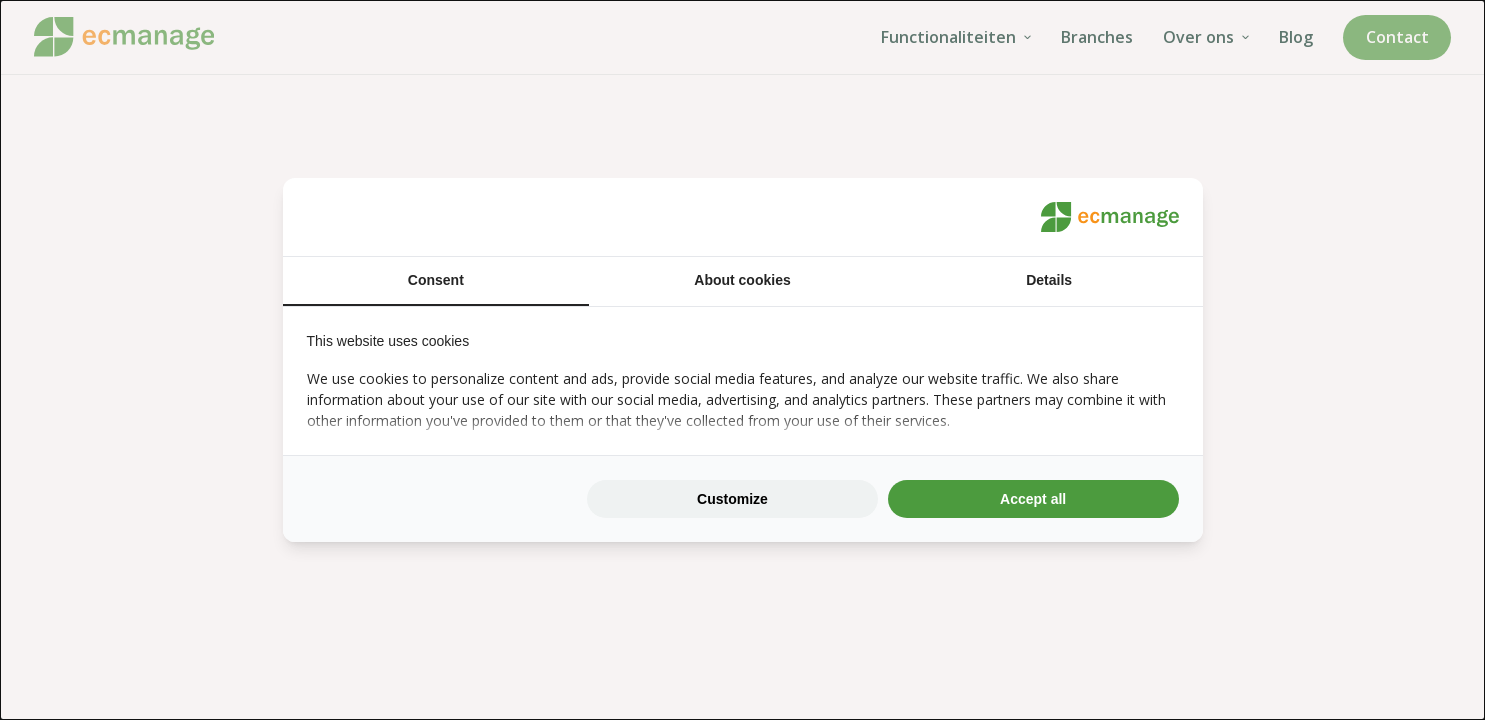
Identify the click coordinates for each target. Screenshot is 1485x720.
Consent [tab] (436, 280)
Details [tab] (1049, 280)
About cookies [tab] (742, 280)
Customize (732, 499)
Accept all (1033, 499)
